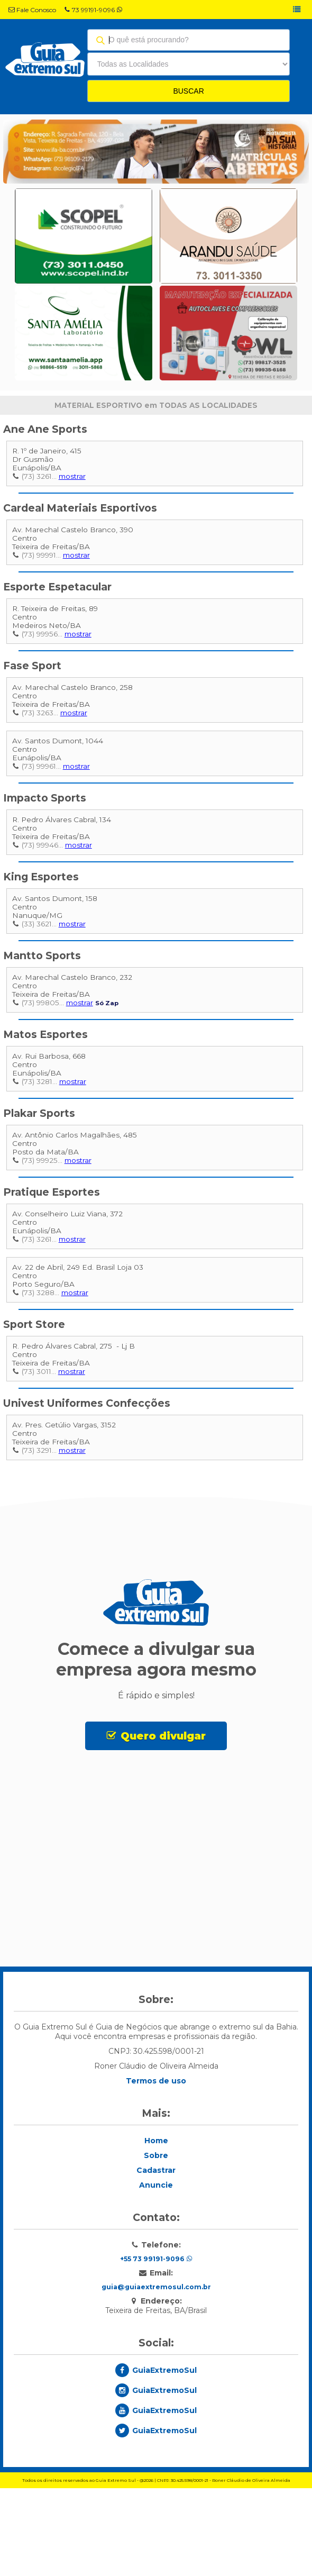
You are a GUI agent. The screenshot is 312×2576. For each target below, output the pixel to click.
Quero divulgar (163, 1736)
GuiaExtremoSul (164, 2468)
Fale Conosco (32, 10)
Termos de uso (156, 2179)
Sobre (156, 2254)
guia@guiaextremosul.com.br (156, 2385)
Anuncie (156, 2283)
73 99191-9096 (93, 10)
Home (156, 2239)
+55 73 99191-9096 (156, 2357)
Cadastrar (156, 2268)
